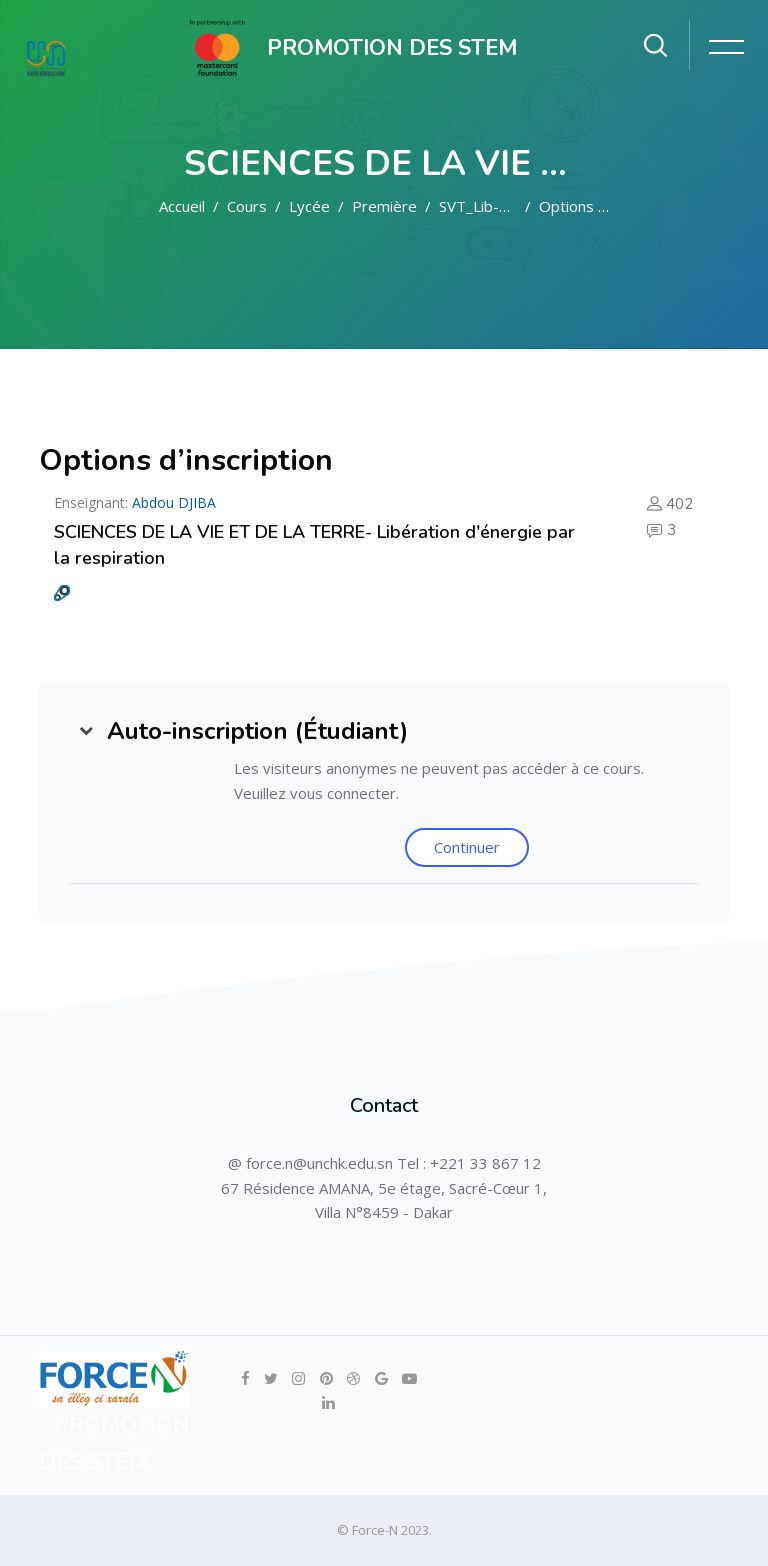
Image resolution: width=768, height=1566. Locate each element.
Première (384, 206)
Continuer (467, 847)
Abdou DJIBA (174, 502)
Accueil (182, 206)
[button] (86, 731)
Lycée (309, 206)
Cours (247, 206)
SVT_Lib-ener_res (500, 206)
